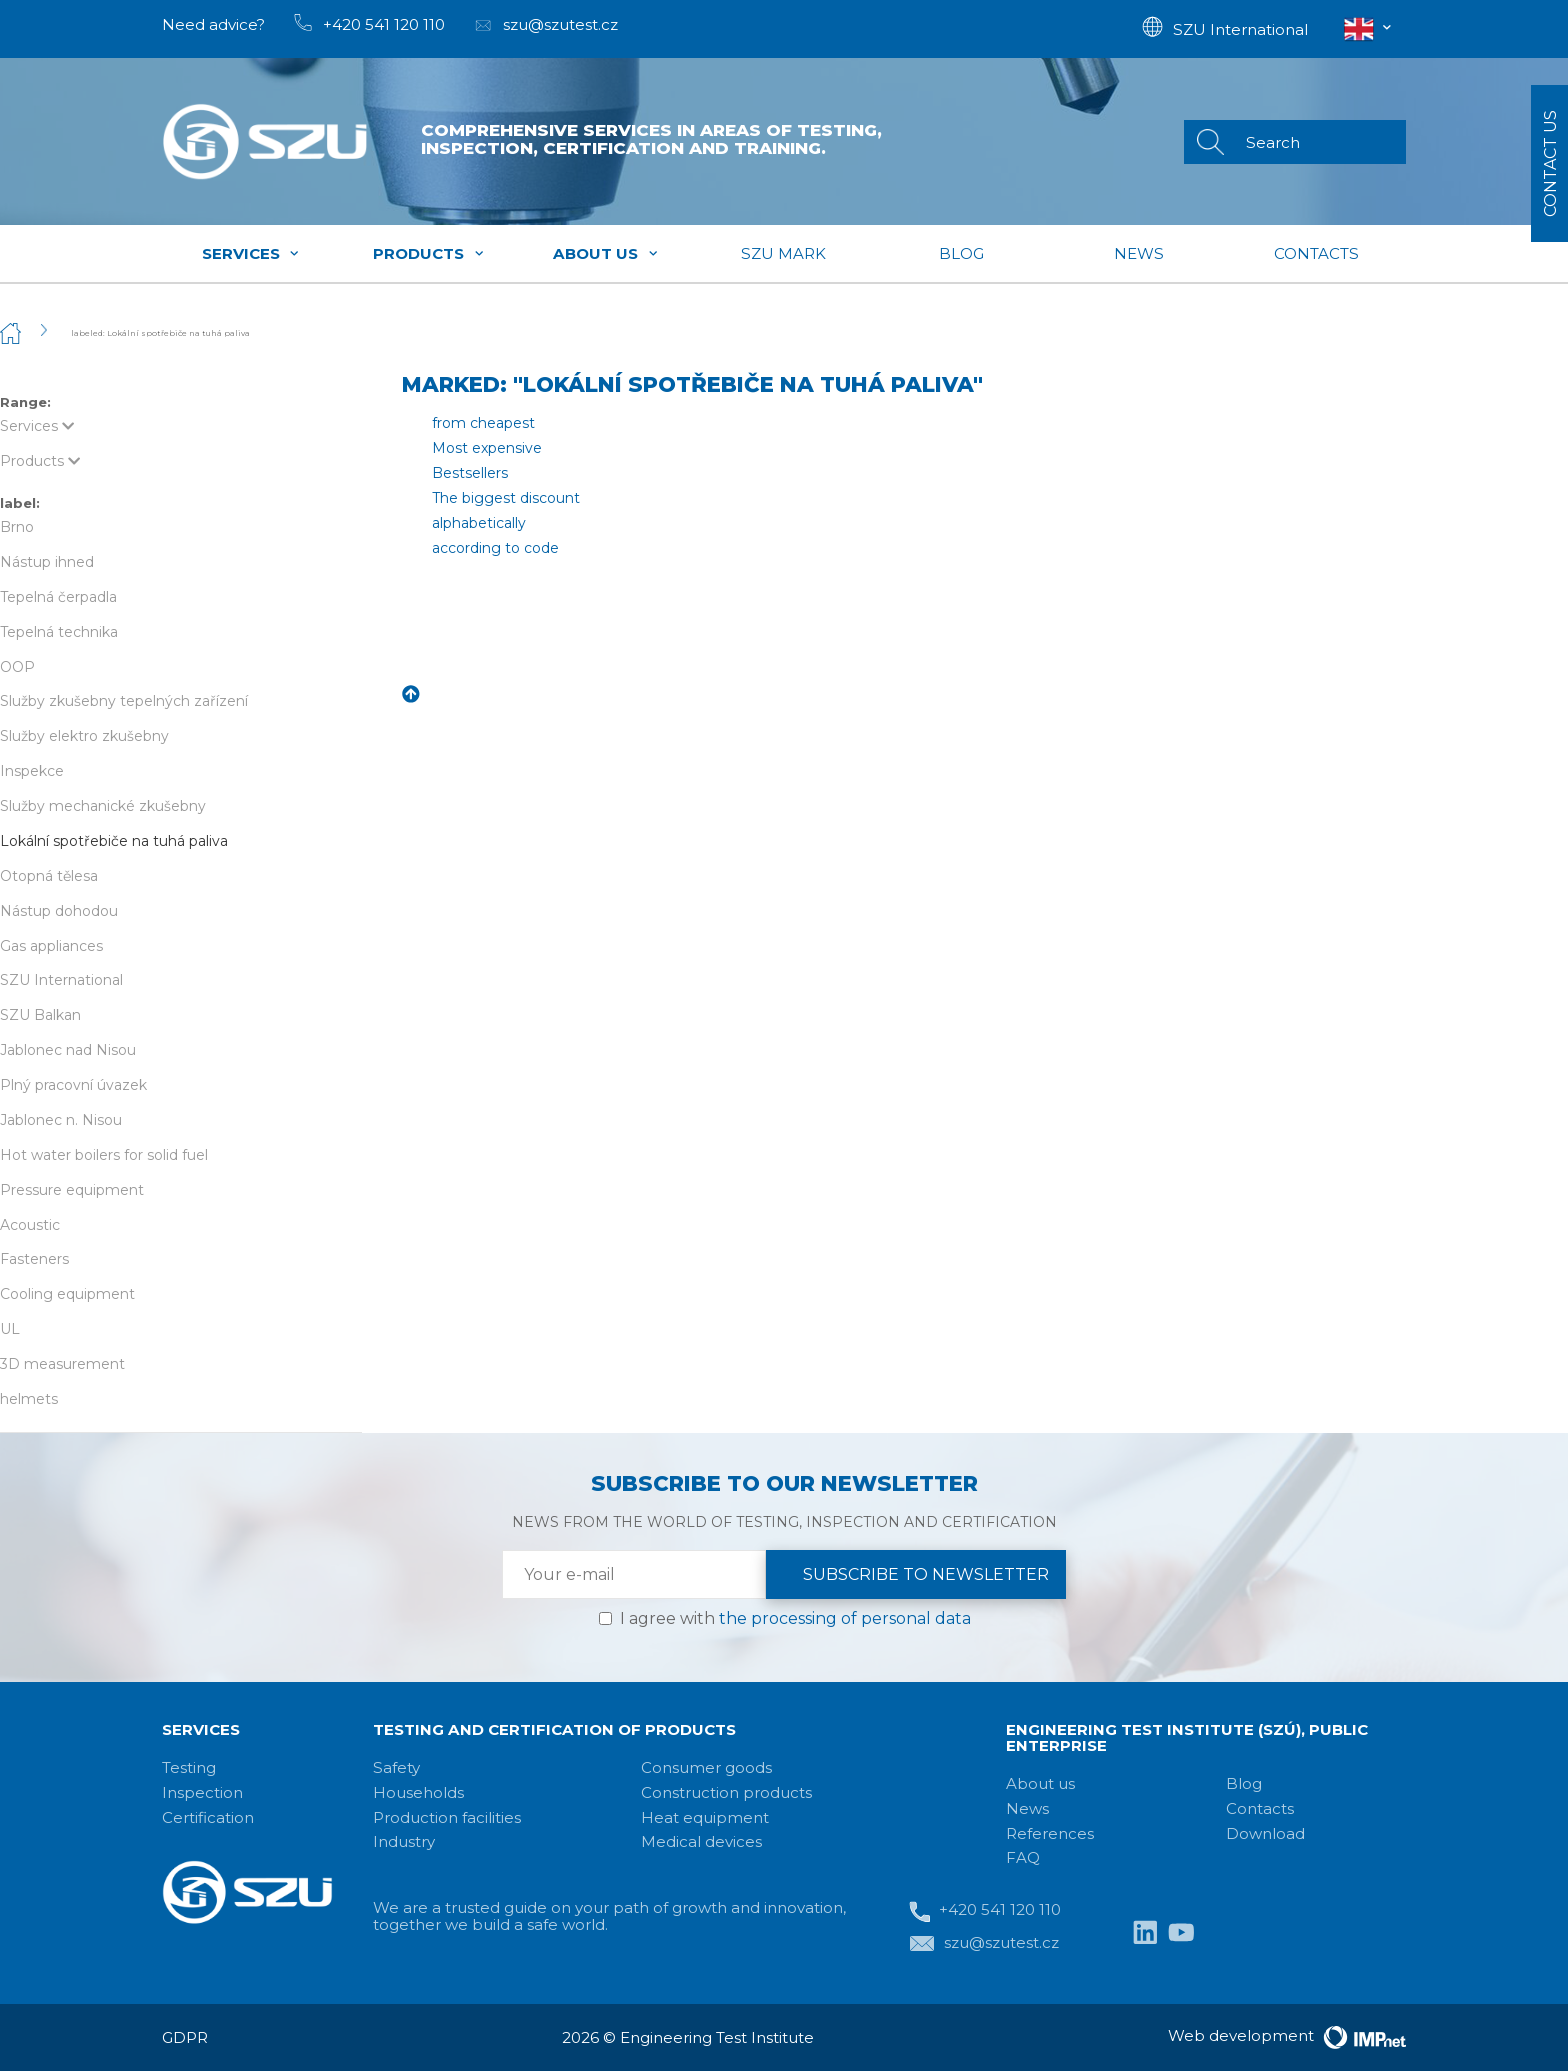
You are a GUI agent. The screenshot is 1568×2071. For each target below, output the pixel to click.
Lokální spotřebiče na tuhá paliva (114, 841)
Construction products (726, 1792)
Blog (961, 253)
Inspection (202, 1792)
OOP (17, 667)
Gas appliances (51, 946)
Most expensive (487, 448)
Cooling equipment (67, 1294)
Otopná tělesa (49, 876)
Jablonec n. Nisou (61, 1120)
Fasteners (34, 1259)
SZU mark (783, 253)
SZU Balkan (40, 1015)
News (1139, 253)
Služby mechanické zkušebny (103, 806)
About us (606, 253)
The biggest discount (506, 498)
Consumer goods (706, 1767)
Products (429, 253)
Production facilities (447, 1817)
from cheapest (483, 423)
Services (251, 253)
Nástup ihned (47, 562)
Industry (404, 1841)
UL (10, 1329)
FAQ (1023, 1857)
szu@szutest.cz (984, 1944)
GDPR (185, 2037)
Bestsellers (470, 473)
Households (418, 1792)
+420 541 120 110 (985, 1911)
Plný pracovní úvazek (73, 1085)
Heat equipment (705, 1817)
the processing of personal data (845, 1618)
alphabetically (479, 523)
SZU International (61, 980)
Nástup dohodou (59, 911)
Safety (396, 1767)
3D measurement (62, 1364)
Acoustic (30, 1225)
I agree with (795, 1618)
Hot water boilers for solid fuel (104, 1155)
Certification (208, 1817)
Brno (17, 527)
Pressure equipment (72, 1190)
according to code (495, 548)
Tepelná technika (59, 632)
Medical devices (701, 1841)
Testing (189, 1767)
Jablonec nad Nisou (68, 1050)
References (1050, 1833)
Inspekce (32, 771)
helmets (29, 1399)
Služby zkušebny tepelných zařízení (124, 701)
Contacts (1316, 253)
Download (1265, 1833)
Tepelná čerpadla (58, 597)
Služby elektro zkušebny (84, 736)
